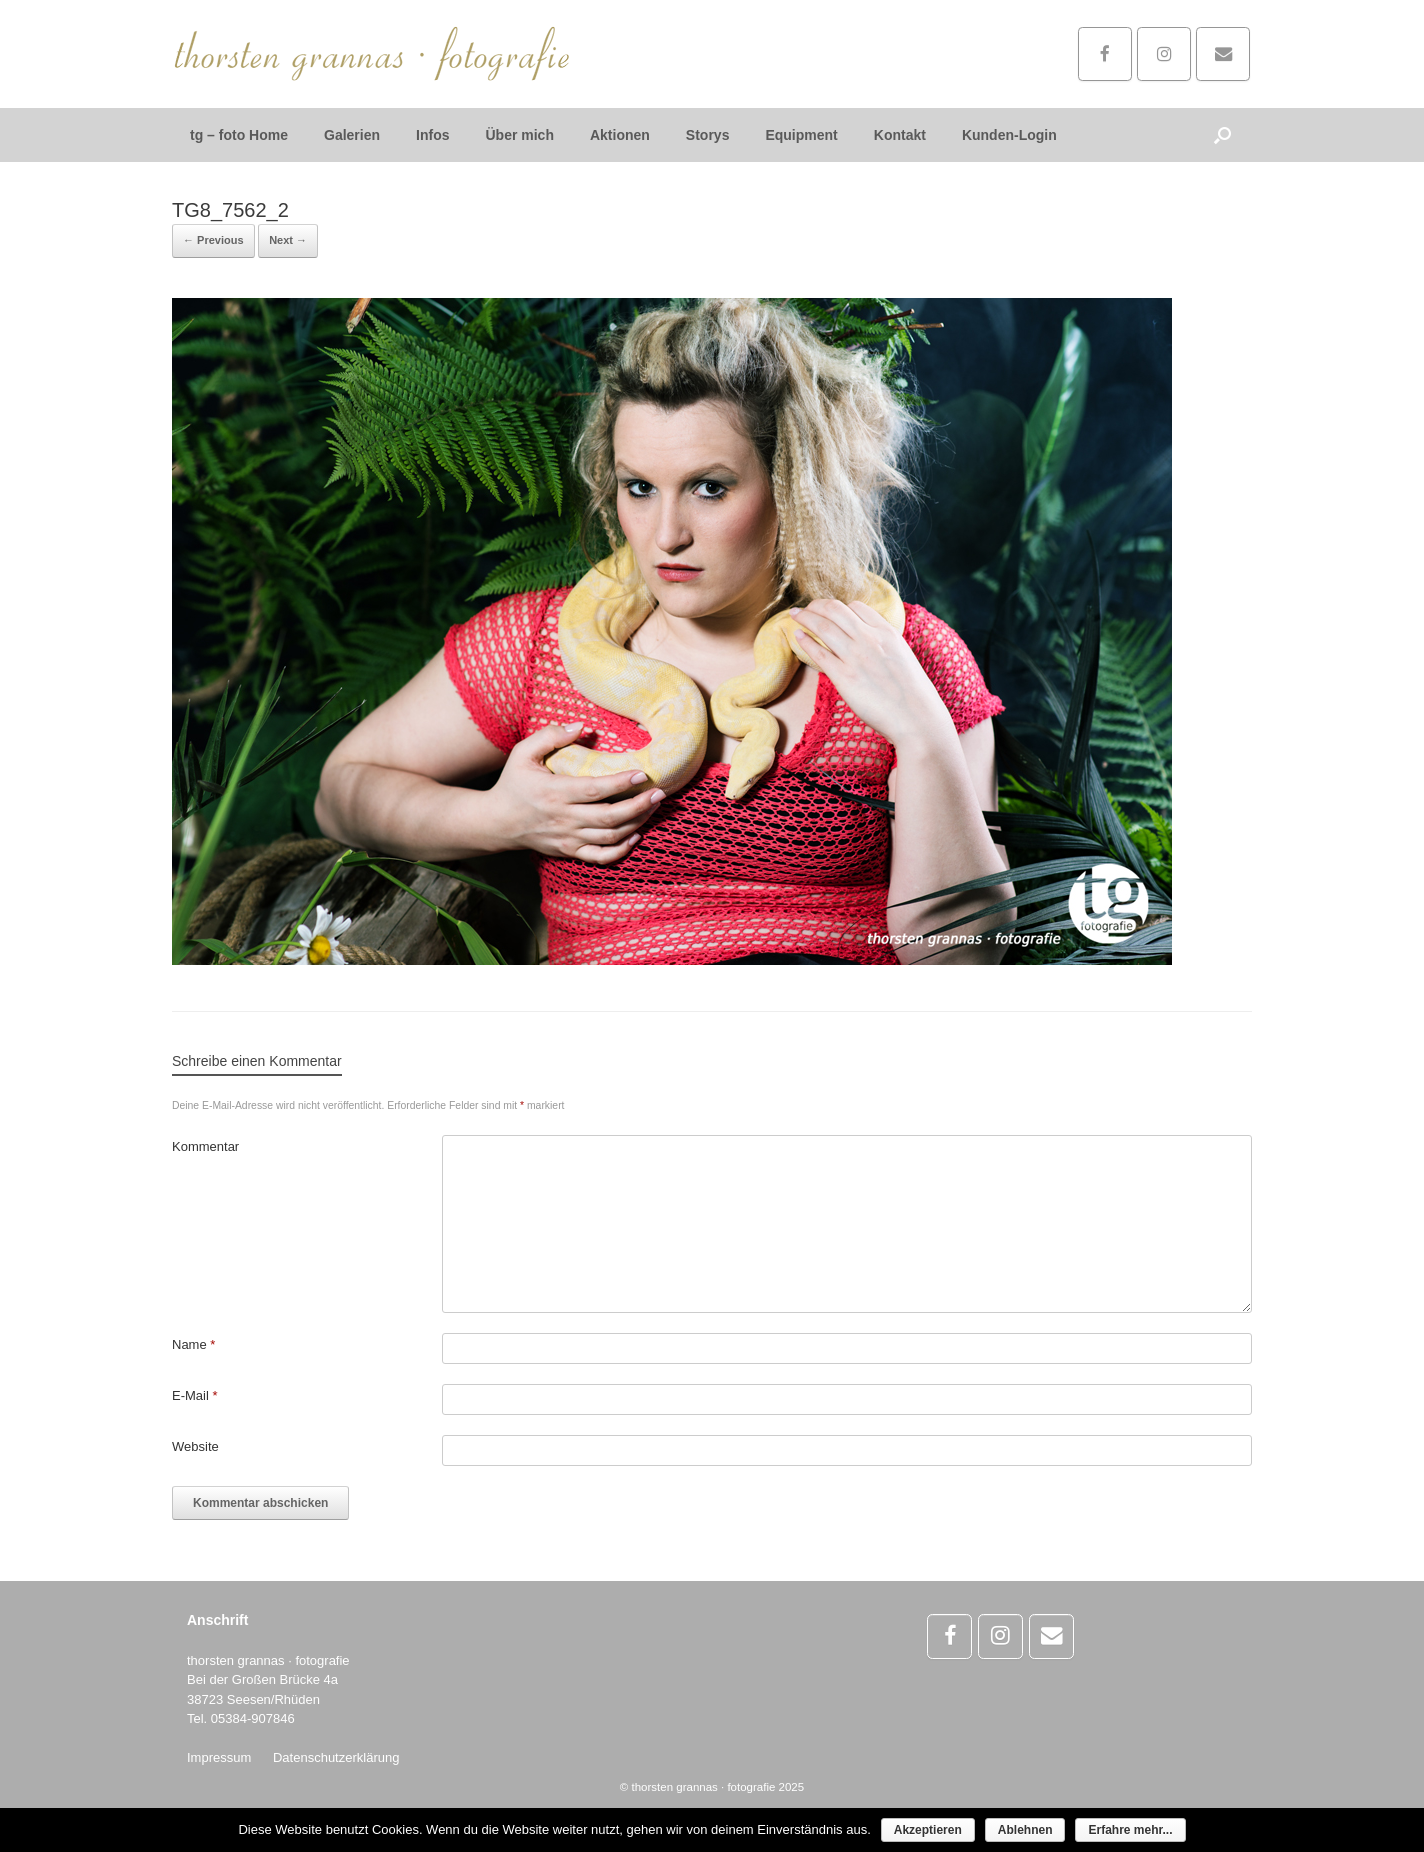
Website (195, 1446)
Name (193, 1344)
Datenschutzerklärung (336, 1757)
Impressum (219, 1757)
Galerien (352, 135)
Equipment (801, 135)
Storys (708, 135)
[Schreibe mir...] (1223, 54)
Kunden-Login (1009, 135)
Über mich (519, 135)
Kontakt (900, 135)
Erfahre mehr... (1130, 1830)
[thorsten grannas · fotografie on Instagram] (1164, 54)
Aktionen (620, 135)
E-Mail (195, 1395)
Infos (432, 135)
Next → (288, 240)
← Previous (213, 240)
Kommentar (205, 1146)
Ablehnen (1025, 1830)
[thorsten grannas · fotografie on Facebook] (1105, 54)
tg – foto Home (239, 135)
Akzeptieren (928, 1830)
